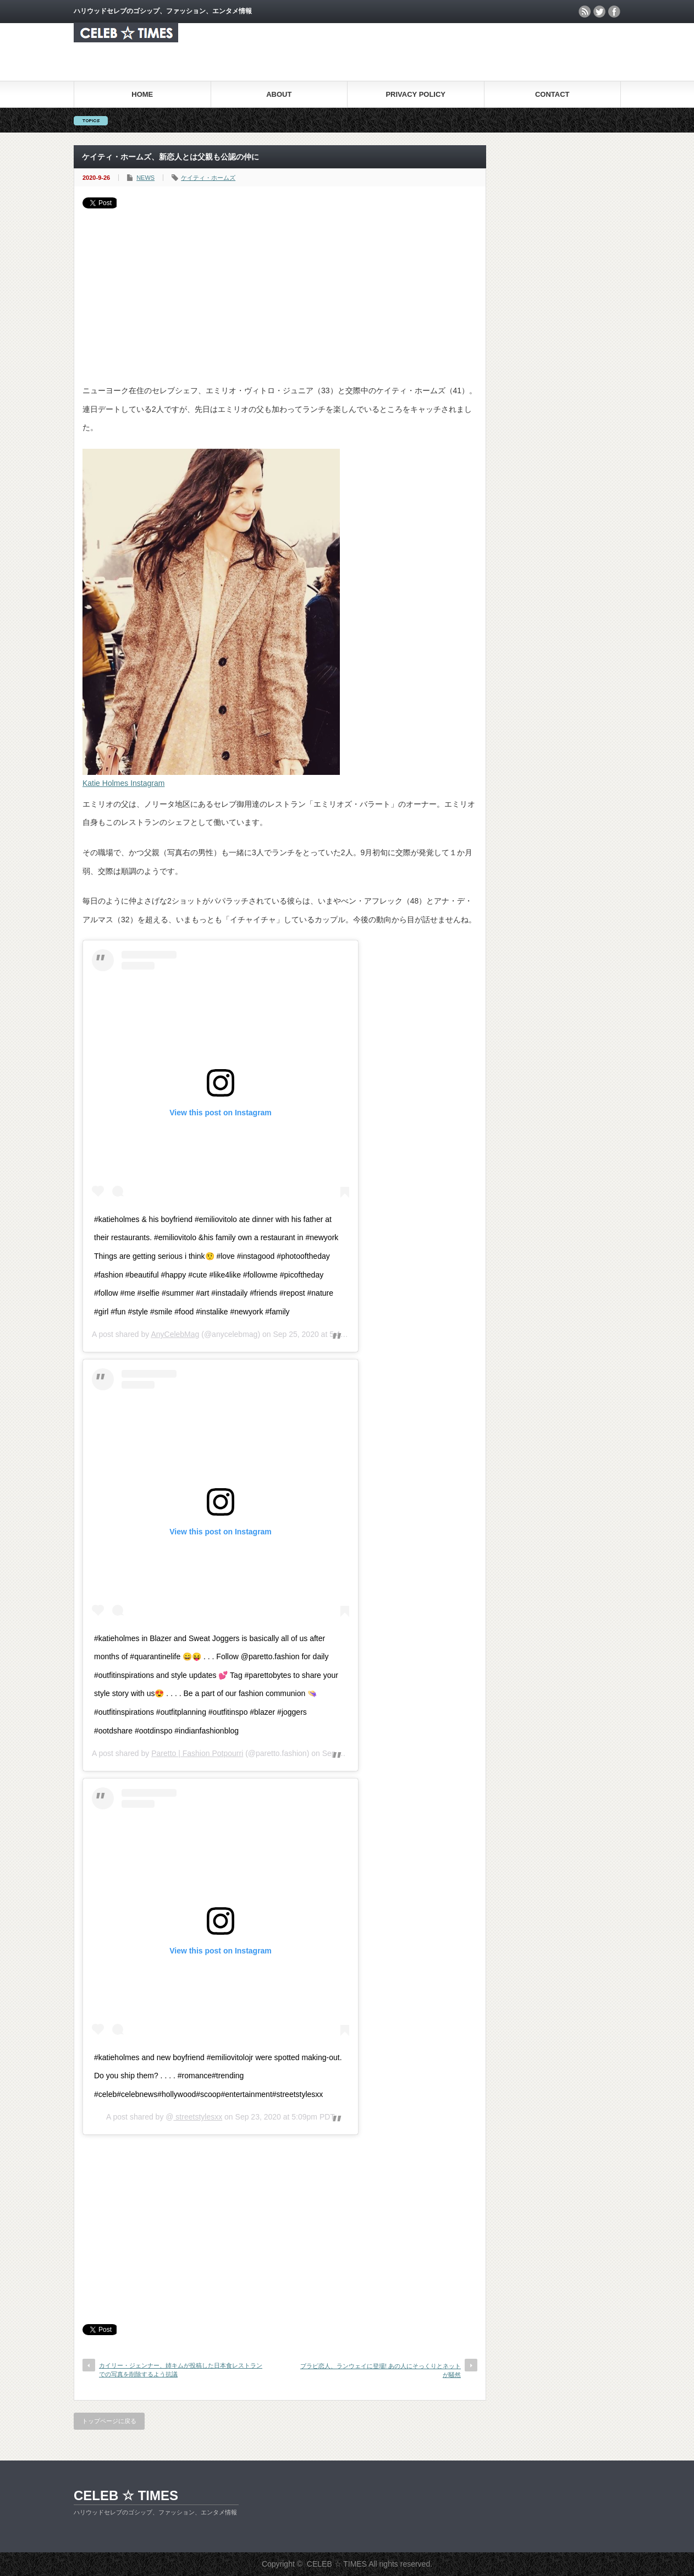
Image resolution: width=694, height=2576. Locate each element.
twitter (599, 11)
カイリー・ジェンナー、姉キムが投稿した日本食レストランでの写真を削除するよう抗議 (180, 2369)
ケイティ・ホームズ (208, 177)
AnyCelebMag (175, 1334)
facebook (614, 11)
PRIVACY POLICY (415, 94)
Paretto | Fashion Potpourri (197, 1753)
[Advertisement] (279, 291)
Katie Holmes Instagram (123, 783)
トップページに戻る (109, 2421)
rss (585, 11)
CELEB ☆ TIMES (126, 2495)
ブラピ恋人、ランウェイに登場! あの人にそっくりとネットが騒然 (380, 2370)
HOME (142, 94)
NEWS (145, 177)
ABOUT (278, 94)
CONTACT (552, 94)
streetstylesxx (197, 2116)
